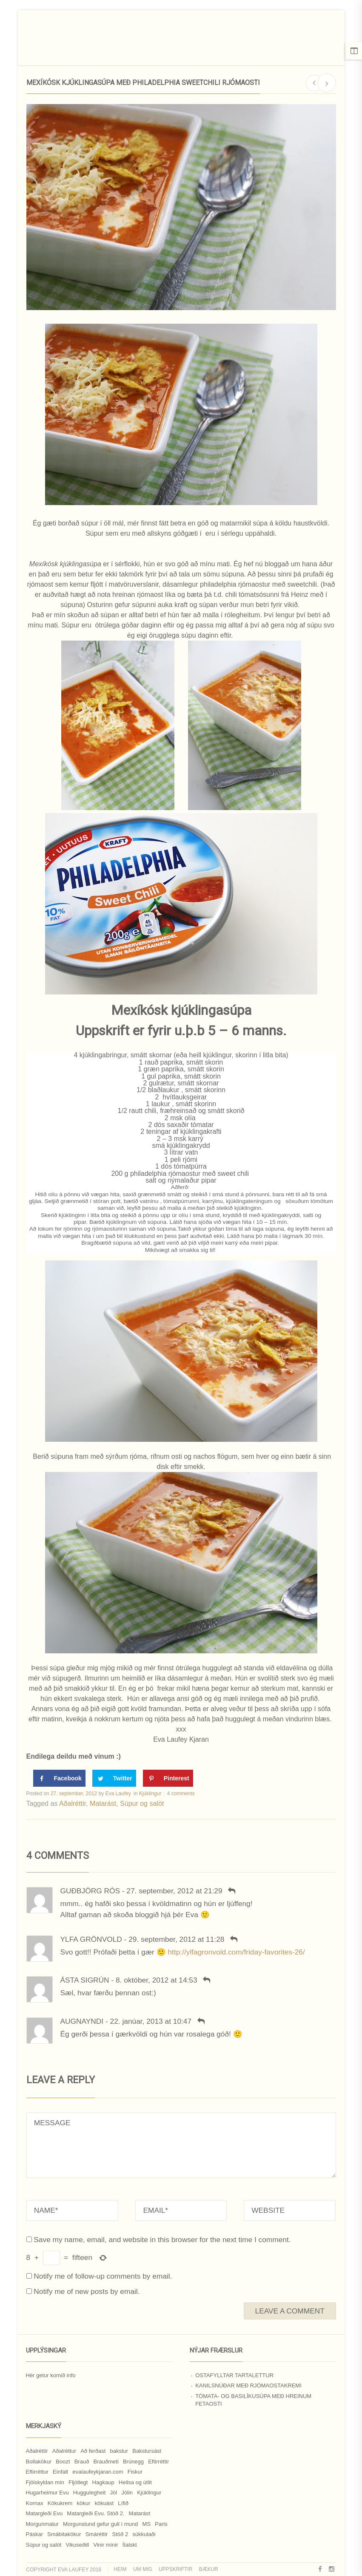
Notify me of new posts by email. (87, 2291)
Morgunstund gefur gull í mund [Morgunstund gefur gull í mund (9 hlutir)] (100, 2524)
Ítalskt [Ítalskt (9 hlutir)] (130, 2545)
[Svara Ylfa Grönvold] (233, 1939)
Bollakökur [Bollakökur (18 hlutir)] (39, 2461)
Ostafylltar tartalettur (234, 2375)
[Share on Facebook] (59, 1778)
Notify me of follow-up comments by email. (103, 2276)
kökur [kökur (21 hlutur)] (83, 2503)
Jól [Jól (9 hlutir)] (113, 2492)
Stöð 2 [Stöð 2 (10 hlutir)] (120, 2534)
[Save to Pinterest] (168, 1778)
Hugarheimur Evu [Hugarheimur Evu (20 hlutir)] (47, 2492)
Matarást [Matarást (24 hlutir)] (140, 2513)
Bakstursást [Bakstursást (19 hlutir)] (146, 2451)
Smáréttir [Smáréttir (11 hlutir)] (97, 2534)
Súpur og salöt (142, 1803)
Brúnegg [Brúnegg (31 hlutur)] (133, 2461)
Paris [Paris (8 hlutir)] (161, 2524)
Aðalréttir (72, 1803)
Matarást (103, 1803)
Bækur (208, 2569)
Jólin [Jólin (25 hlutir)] (127, 2492)
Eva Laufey (118, 1793)
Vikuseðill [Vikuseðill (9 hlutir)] (77, 2545)
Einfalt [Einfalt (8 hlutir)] (60, 2472)
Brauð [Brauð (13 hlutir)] (81, 2461)
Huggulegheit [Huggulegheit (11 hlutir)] (89, 2492)
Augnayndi (82, 2021)
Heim (120, 2569)
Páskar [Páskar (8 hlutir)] (34, 2534)
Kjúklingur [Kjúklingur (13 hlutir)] (149, 2492)
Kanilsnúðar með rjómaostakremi (248, 2385)
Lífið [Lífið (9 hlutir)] (123, 2503)
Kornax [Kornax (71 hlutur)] (34, 2503)
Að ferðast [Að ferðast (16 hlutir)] (92, 2451)
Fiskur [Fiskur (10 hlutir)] (135, 2472)
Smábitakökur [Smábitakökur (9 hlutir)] (64, 2534)
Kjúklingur (150, 1793)
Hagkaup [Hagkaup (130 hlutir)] (103, 2482)
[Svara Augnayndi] (200, 2021)
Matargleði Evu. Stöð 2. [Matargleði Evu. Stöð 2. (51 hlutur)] (95, 2513)
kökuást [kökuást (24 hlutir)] (104, 2503)
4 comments (180, 1793)
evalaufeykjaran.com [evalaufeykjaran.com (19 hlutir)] (97, 2472)
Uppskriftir (175, 2569)
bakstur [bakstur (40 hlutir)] (119, 2451)
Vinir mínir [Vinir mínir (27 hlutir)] (105, 2545)
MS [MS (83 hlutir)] (146, 2524)
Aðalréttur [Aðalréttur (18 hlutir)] (64, 2451)
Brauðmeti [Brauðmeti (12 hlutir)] (106, 2461)
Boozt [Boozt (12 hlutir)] (63, 2461)
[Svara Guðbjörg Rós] (231, 1891)
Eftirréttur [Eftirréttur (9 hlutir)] (37, 2472)
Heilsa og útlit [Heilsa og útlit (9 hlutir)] (135, 2482)
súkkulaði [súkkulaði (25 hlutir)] (143, 2534)
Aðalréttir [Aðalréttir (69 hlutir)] (37, 2451)
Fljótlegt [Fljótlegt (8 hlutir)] (78, 2482)
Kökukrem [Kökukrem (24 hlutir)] (60, 2503)
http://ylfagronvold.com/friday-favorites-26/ (236, 1952)
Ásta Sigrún (84, 1980)
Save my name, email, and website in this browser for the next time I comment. (162, 2239)
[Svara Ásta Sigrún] (206, 1980)
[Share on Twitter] (114, 1778)
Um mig (142, 2569)
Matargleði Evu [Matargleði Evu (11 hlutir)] (44, 2513)
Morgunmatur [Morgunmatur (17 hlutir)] (42, 2524)
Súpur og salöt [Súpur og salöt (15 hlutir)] (44, 2545)
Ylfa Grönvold (91, 1939)
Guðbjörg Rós (90, 1891)
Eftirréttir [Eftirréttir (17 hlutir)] (158, 2461)
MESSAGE (181, 2145)
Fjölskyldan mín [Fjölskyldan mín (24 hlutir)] (45, 2482)
